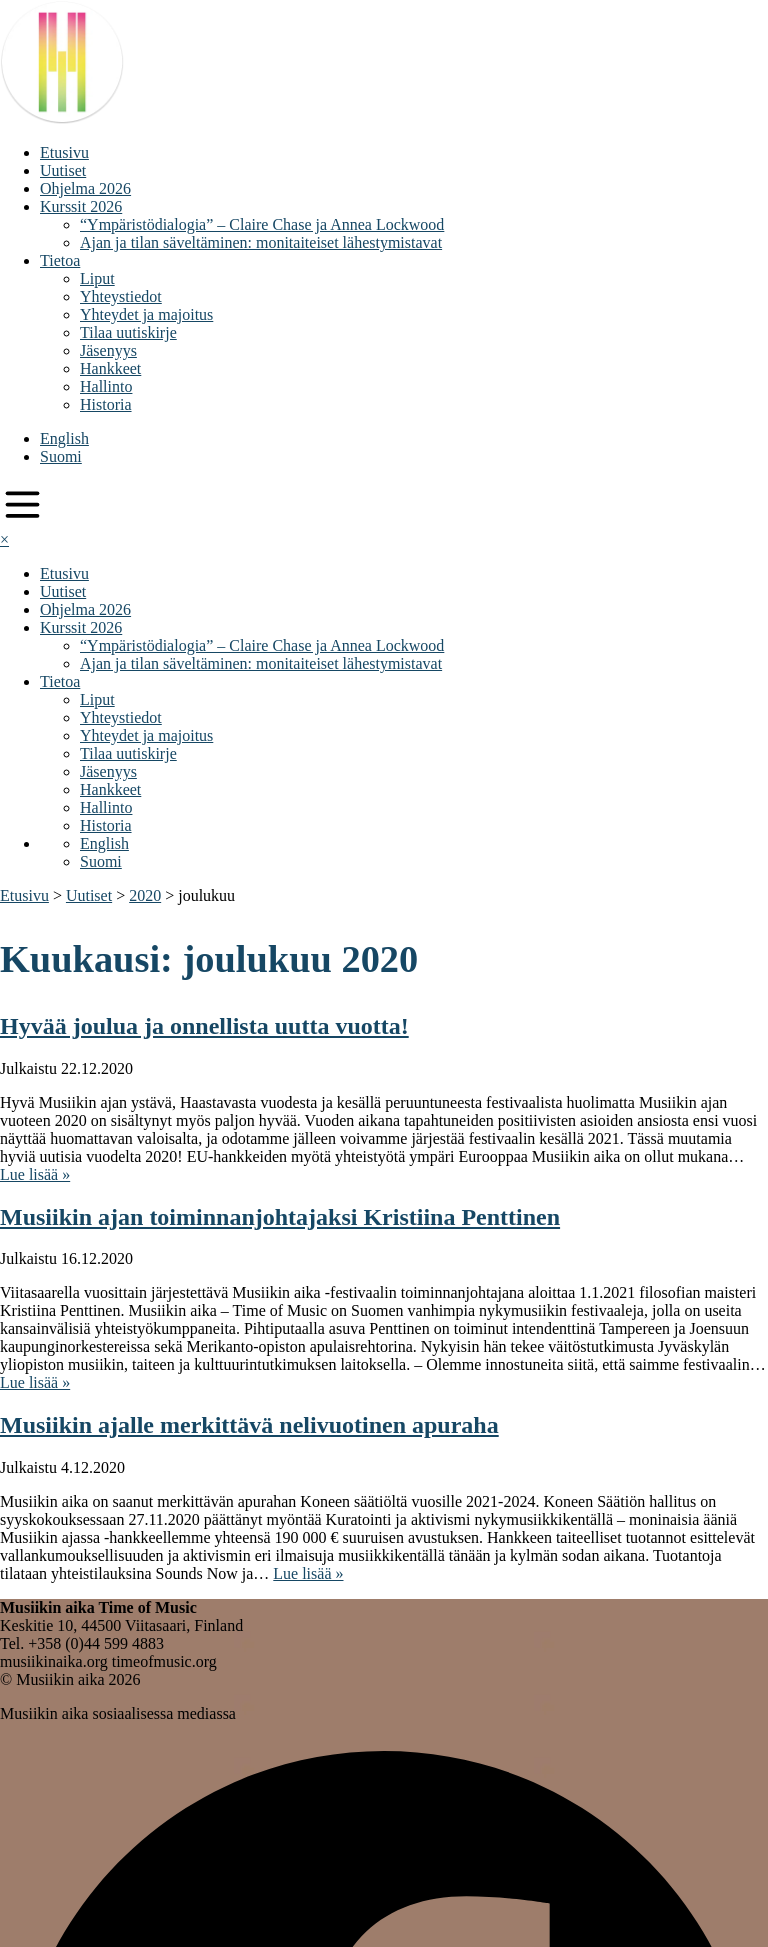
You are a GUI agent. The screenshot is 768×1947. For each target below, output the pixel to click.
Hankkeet (110, 368)
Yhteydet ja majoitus (146, 314)
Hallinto (106, 386)
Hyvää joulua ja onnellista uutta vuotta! (204, 1026)
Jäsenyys (108, 350)
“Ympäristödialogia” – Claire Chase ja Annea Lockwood (262, 224)
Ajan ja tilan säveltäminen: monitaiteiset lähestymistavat (261, 242)
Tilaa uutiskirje (128, 332)
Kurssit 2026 (81, 206)
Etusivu (64, 152)
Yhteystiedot (121, 296)
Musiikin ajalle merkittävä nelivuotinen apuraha (249, 1425)
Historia (106, 404)
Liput (97, 278)
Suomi (61, 456)
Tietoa (60, 260)
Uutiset (63, 170)
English (64, 438)
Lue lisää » (35, 1174)
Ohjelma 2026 (85, 188)
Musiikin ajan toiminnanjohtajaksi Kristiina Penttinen (280, 1217)
